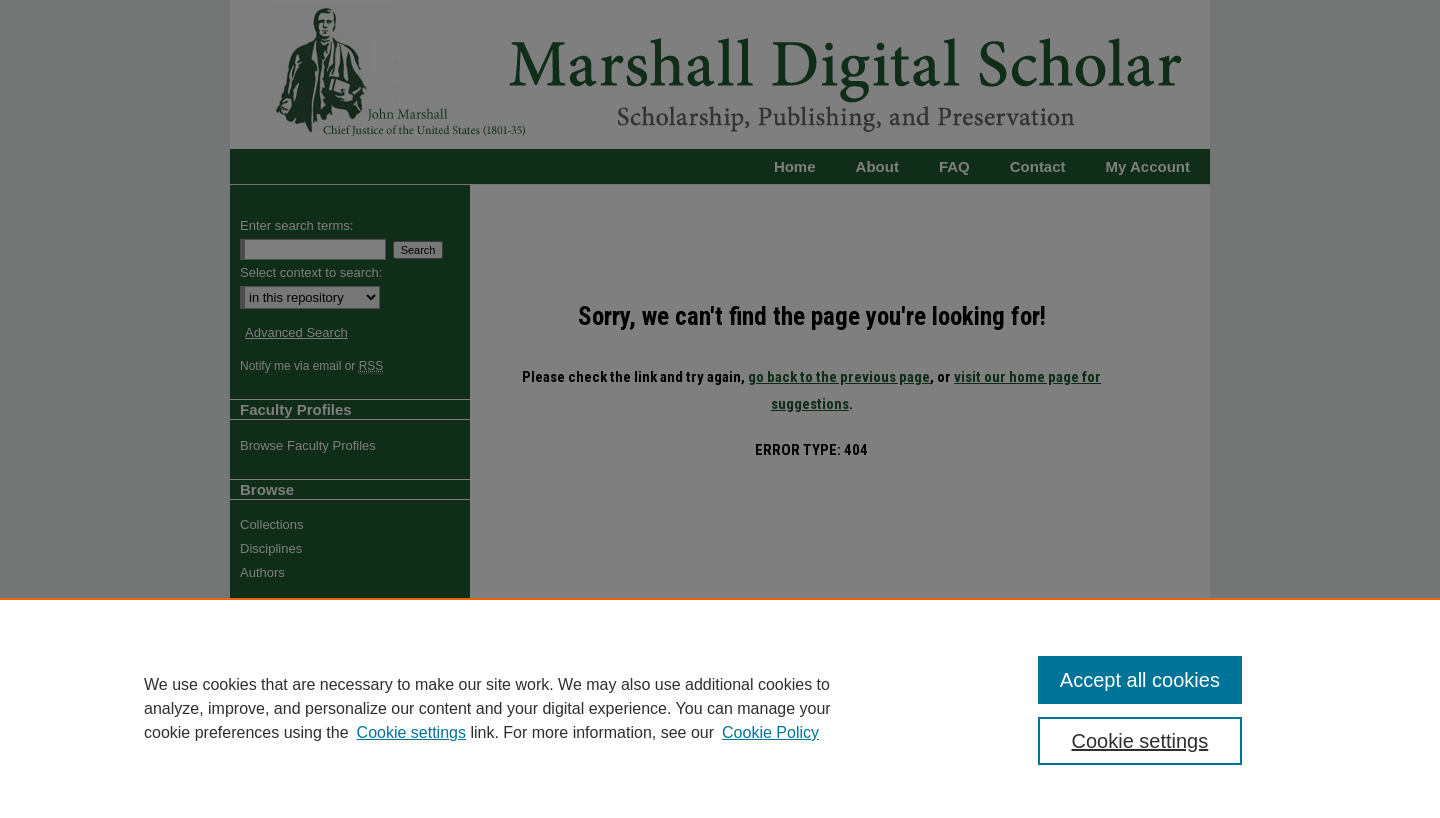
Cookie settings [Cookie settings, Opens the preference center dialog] (1140, 741)
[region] (720, 708)
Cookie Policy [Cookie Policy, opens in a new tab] (770, 732)
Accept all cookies (1140, 680)
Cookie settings (411, 732)
